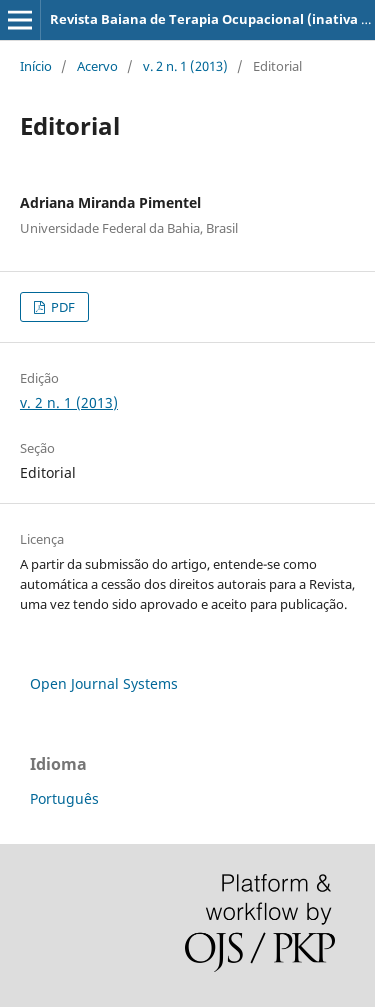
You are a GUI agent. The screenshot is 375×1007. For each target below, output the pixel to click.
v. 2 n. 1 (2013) (185, 66)
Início (36, 66)
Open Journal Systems (104, 683)
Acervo (97, 66)
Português (64, 798)
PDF (61, 307)
